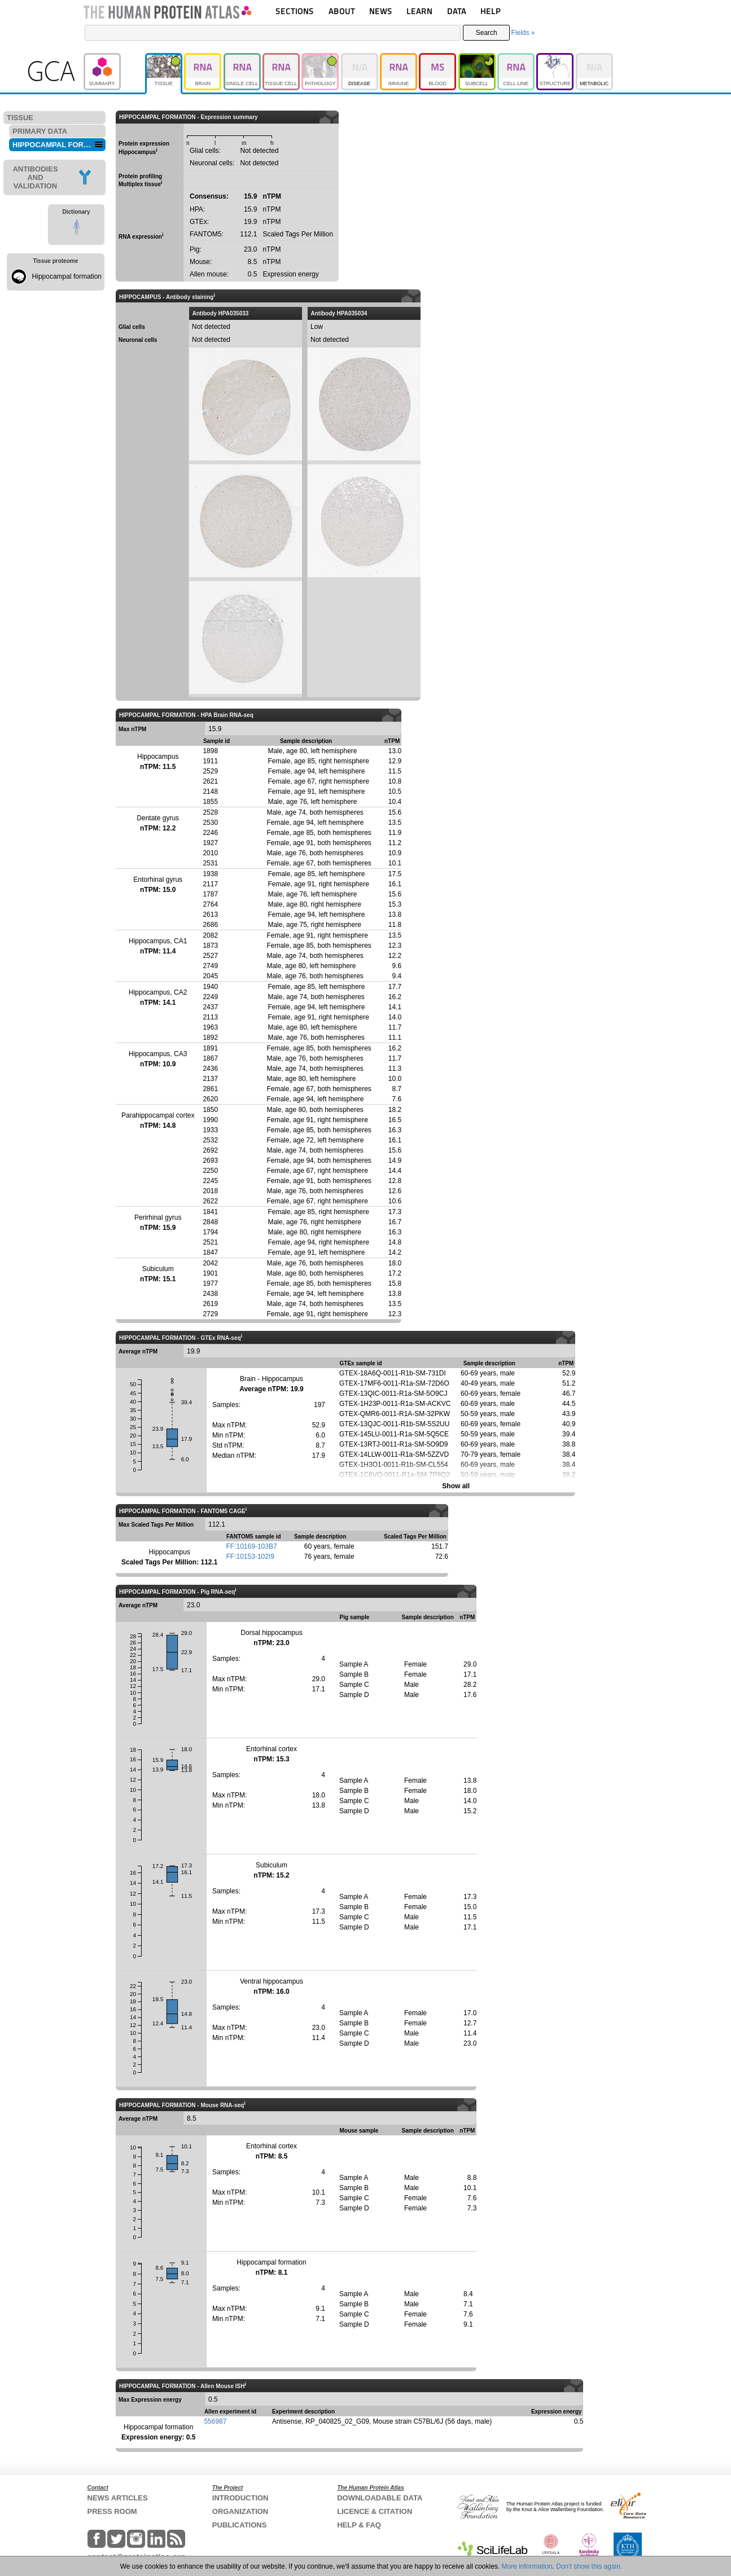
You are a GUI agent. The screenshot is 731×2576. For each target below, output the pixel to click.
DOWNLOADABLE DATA (379, 2498)
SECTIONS (294, 11)
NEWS (380, 11)
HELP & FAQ (359, 2525)
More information (527, 2566)
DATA (456, 11)
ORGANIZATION (240, 2511)
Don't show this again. (589, 2566)
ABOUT (342, 11)
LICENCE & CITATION (374, 2511)
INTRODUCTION (240, 2498)
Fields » (523, 33)
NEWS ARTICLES (117, 2498)
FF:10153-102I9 (250, 1556)
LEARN (419, 11)
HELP (490, 11)
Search (486, 33)
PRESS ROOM (112, 2511)
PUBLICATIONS (239, 2525)
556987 (215, 2421)
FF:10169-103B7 (251, 1546)
